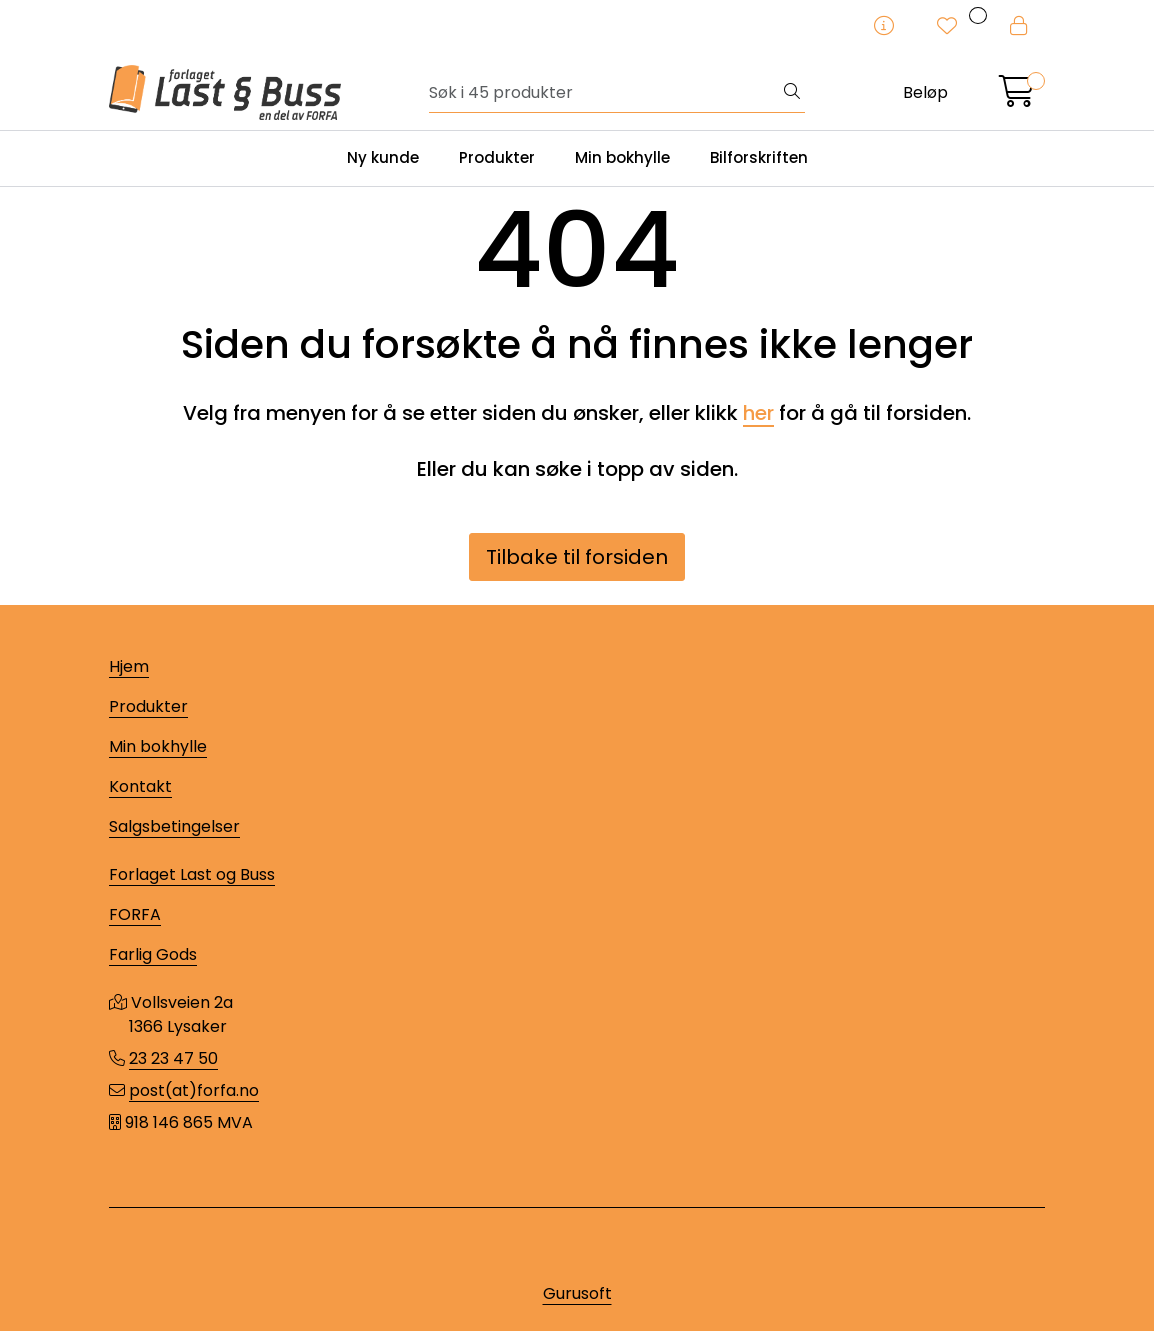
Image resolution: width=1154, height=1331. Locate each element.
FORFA (135, 914)
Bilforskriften (759, 157)
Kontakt (140, 786)
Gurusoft (577, 1293)
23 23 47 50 (173, 1058)
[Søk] (604, 93)
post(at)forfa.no (194, 1090)
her (758, 413)
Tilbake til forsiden (577, 557)
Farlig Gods (153, 954)
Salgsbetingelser (174, 826)
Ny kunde (383, 157)
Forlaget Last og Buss (192, 874)
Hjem (129, 666)
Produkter (497, 157)
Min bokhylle (622, 157)
